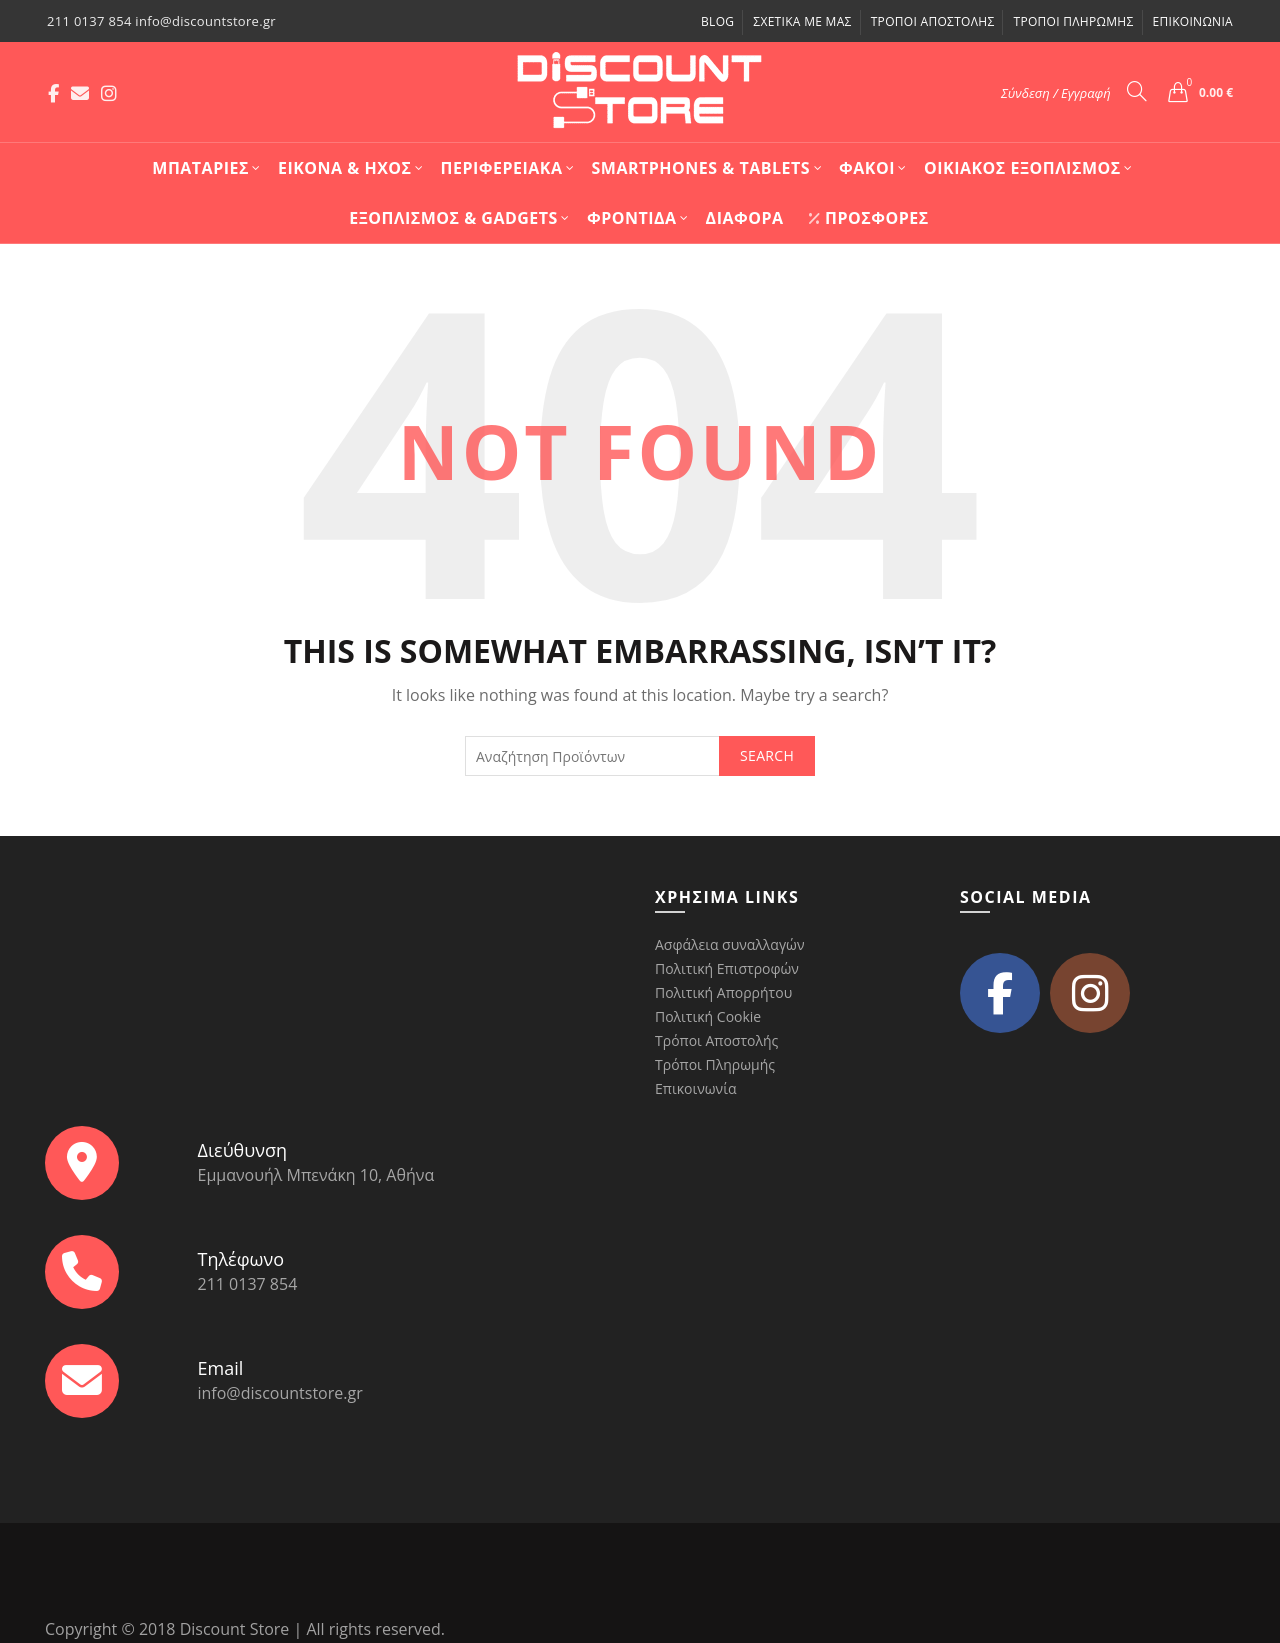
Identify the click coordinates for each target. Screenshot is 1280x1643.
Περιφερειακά (502, 168)
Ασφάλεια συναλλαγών (729, 944)
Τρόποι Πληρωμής (1073, 21)
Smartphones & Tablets (701, 168)
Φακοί (867, 168)
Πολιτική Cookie (708, 1016)
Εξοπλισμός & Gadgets (453, 218)
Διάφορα (745, 218)
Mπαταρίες (200, 168)
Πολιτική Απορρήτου (723, 992)
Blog (717, 21)
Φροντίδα (632, 218)
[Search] (1137, 91)
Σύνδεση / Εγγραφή (1056, 93)
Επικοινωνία (1193, 21)
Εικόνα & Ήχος (345, 168)
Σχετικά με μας (802, 21)
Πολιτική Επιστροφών (727, 968)
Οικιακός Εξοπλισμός (1022, 168)
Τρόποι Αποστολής (933, 21)
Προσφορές (868, 218)
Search (767, 755)
